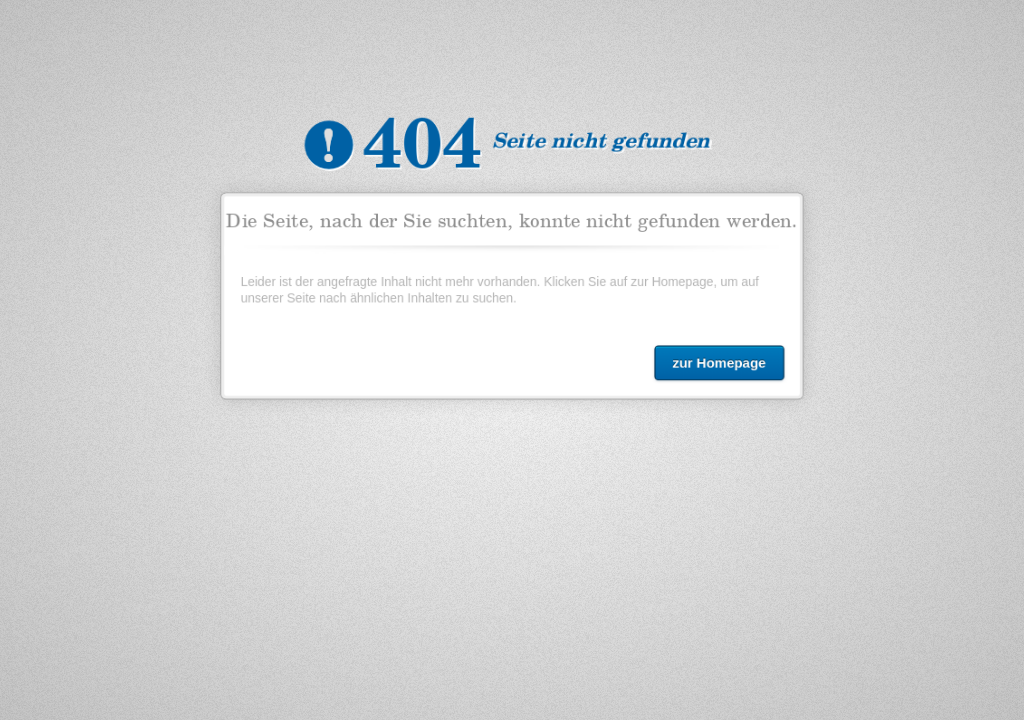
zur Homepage (715, 359)
